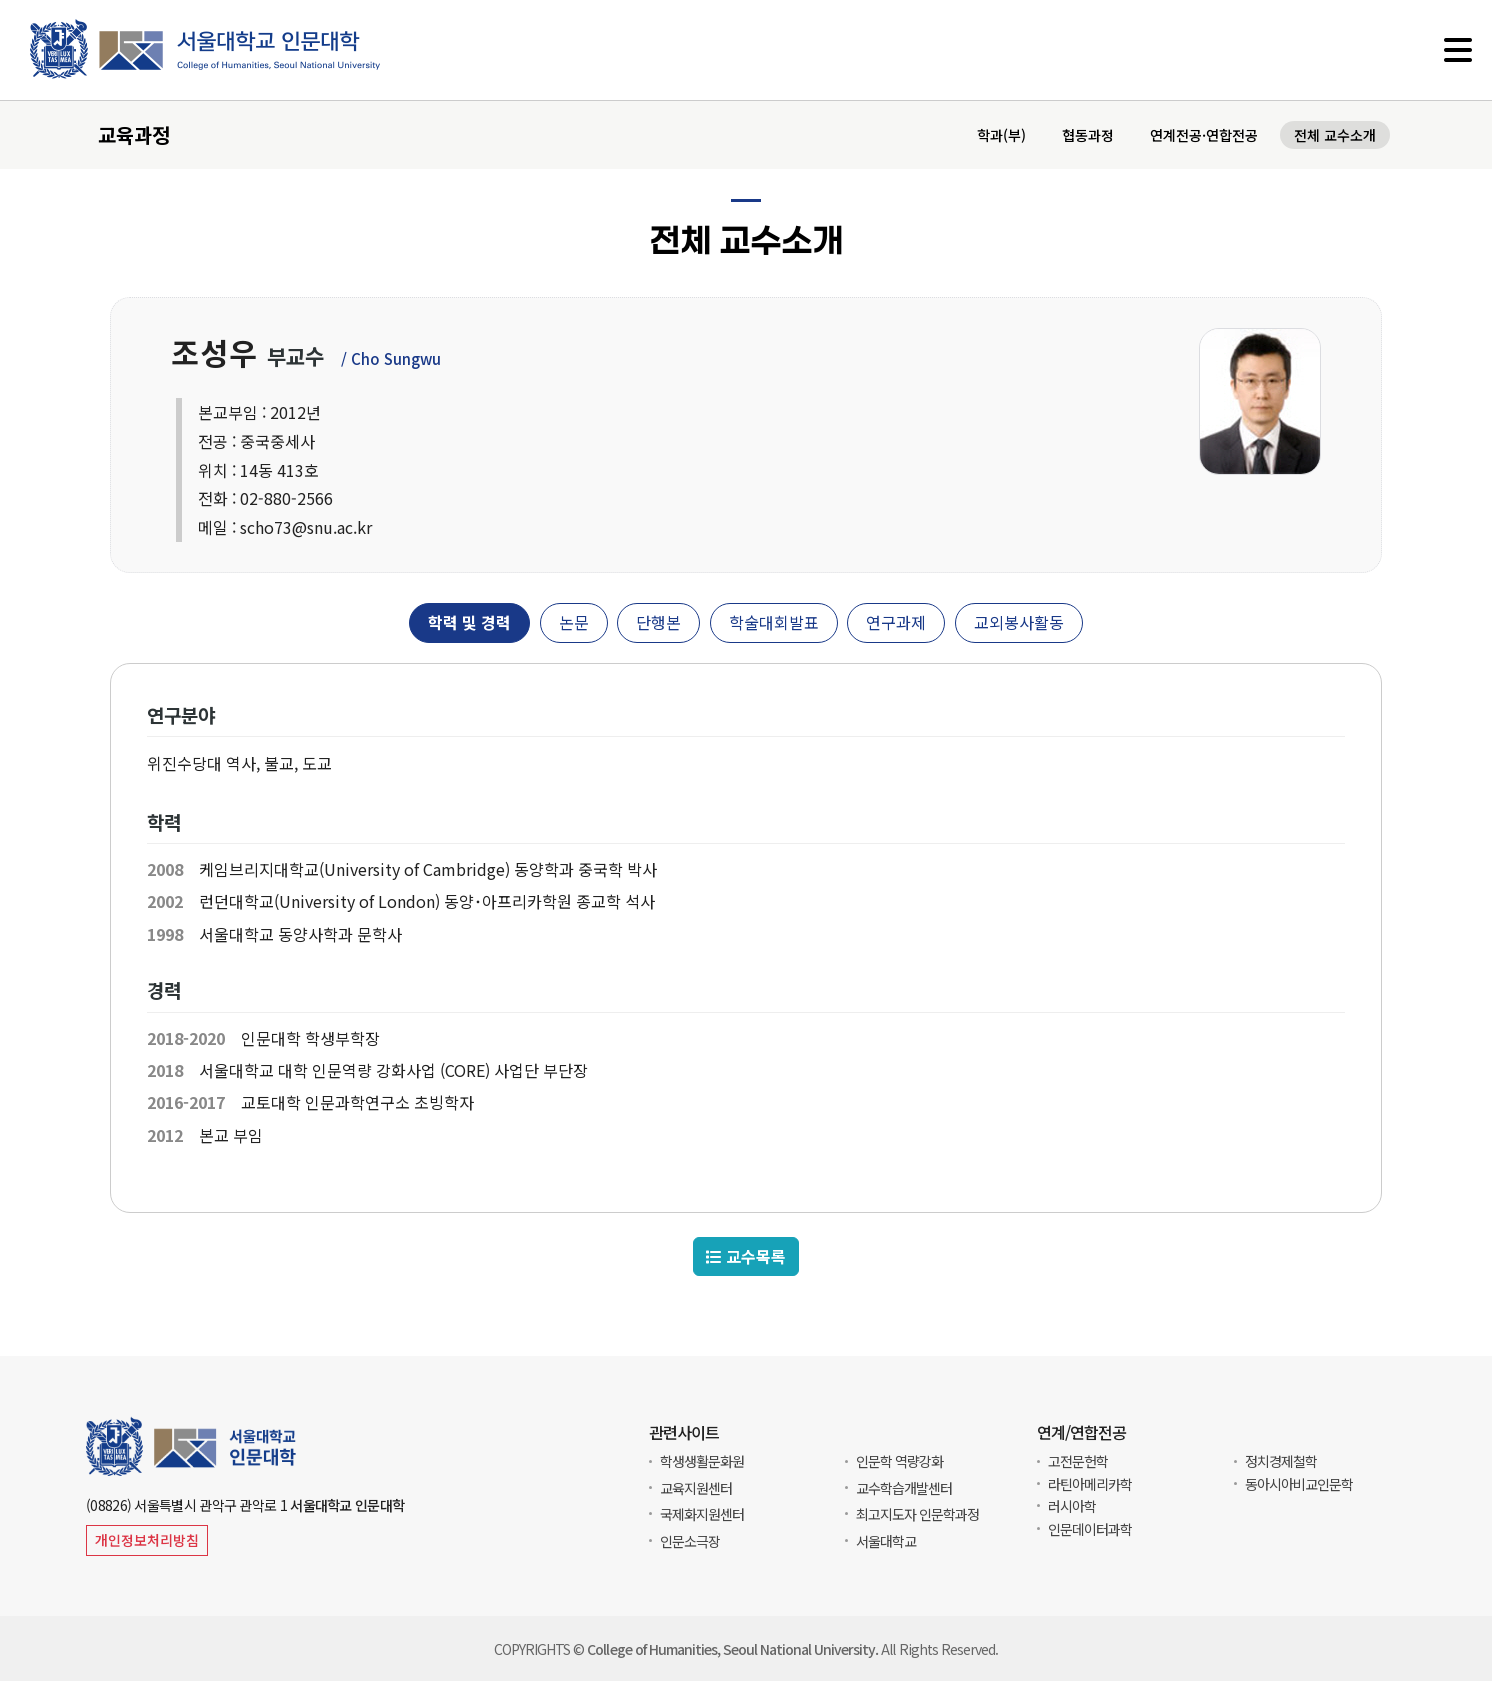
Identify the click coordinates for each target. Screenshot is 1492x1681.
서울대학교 (886, 1541)
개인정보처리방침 (147, 1540)
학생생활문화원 (702, 1461)
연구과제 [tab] (896, 622)
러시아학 (1072, 1506)
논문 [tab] (574, 622)
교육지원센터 (696, 1488)
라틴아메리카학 (1090, 1484)
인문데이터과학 (1090, 1529)
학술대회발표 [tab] (774, 622)
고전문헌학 (1078, 1461)
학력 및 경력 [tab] (469, 622)
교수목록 (746, 1256)
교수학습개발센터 (904, 1488)
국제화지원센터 (702, 1514)
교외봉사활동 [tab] (1019, 622)
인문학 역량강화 (899, 1461)
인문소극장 (690, 1541)
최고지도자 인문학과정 (917, 1514)
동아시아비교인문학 (1299, 1484)
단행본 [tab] (658, 622)
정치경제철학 (1281, 1461)
